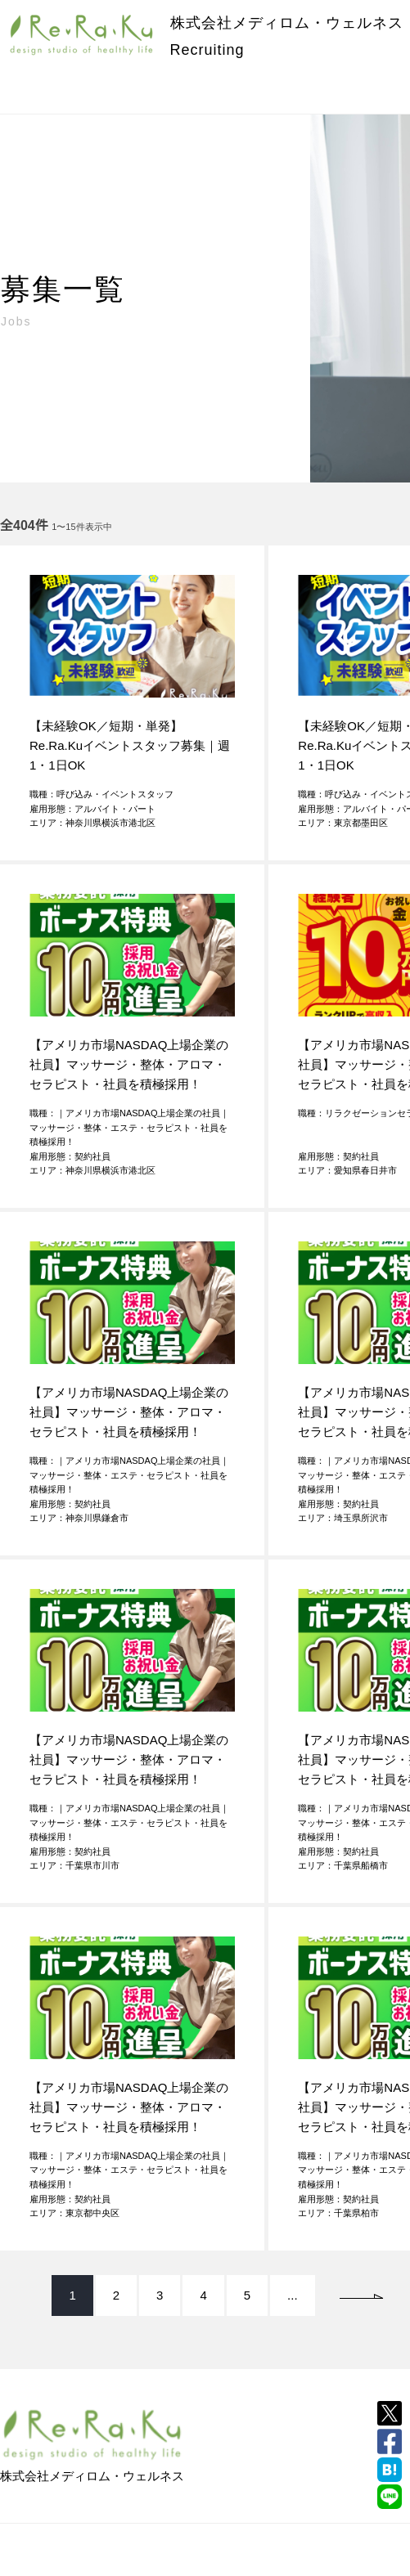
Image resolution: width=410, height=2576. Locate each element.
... (292, 2295)
